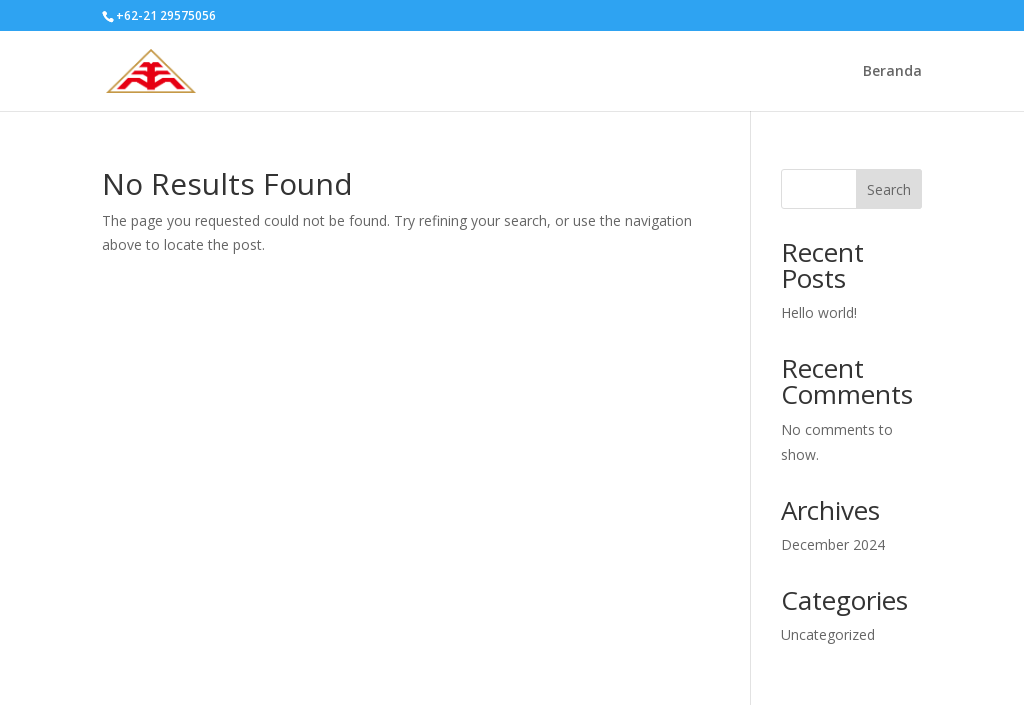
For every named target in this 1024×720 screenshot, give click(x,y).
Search (889, 189)
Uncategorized (828, 634)
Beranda (892, 72)
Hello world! (819, 312)
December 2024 (833, 544)
